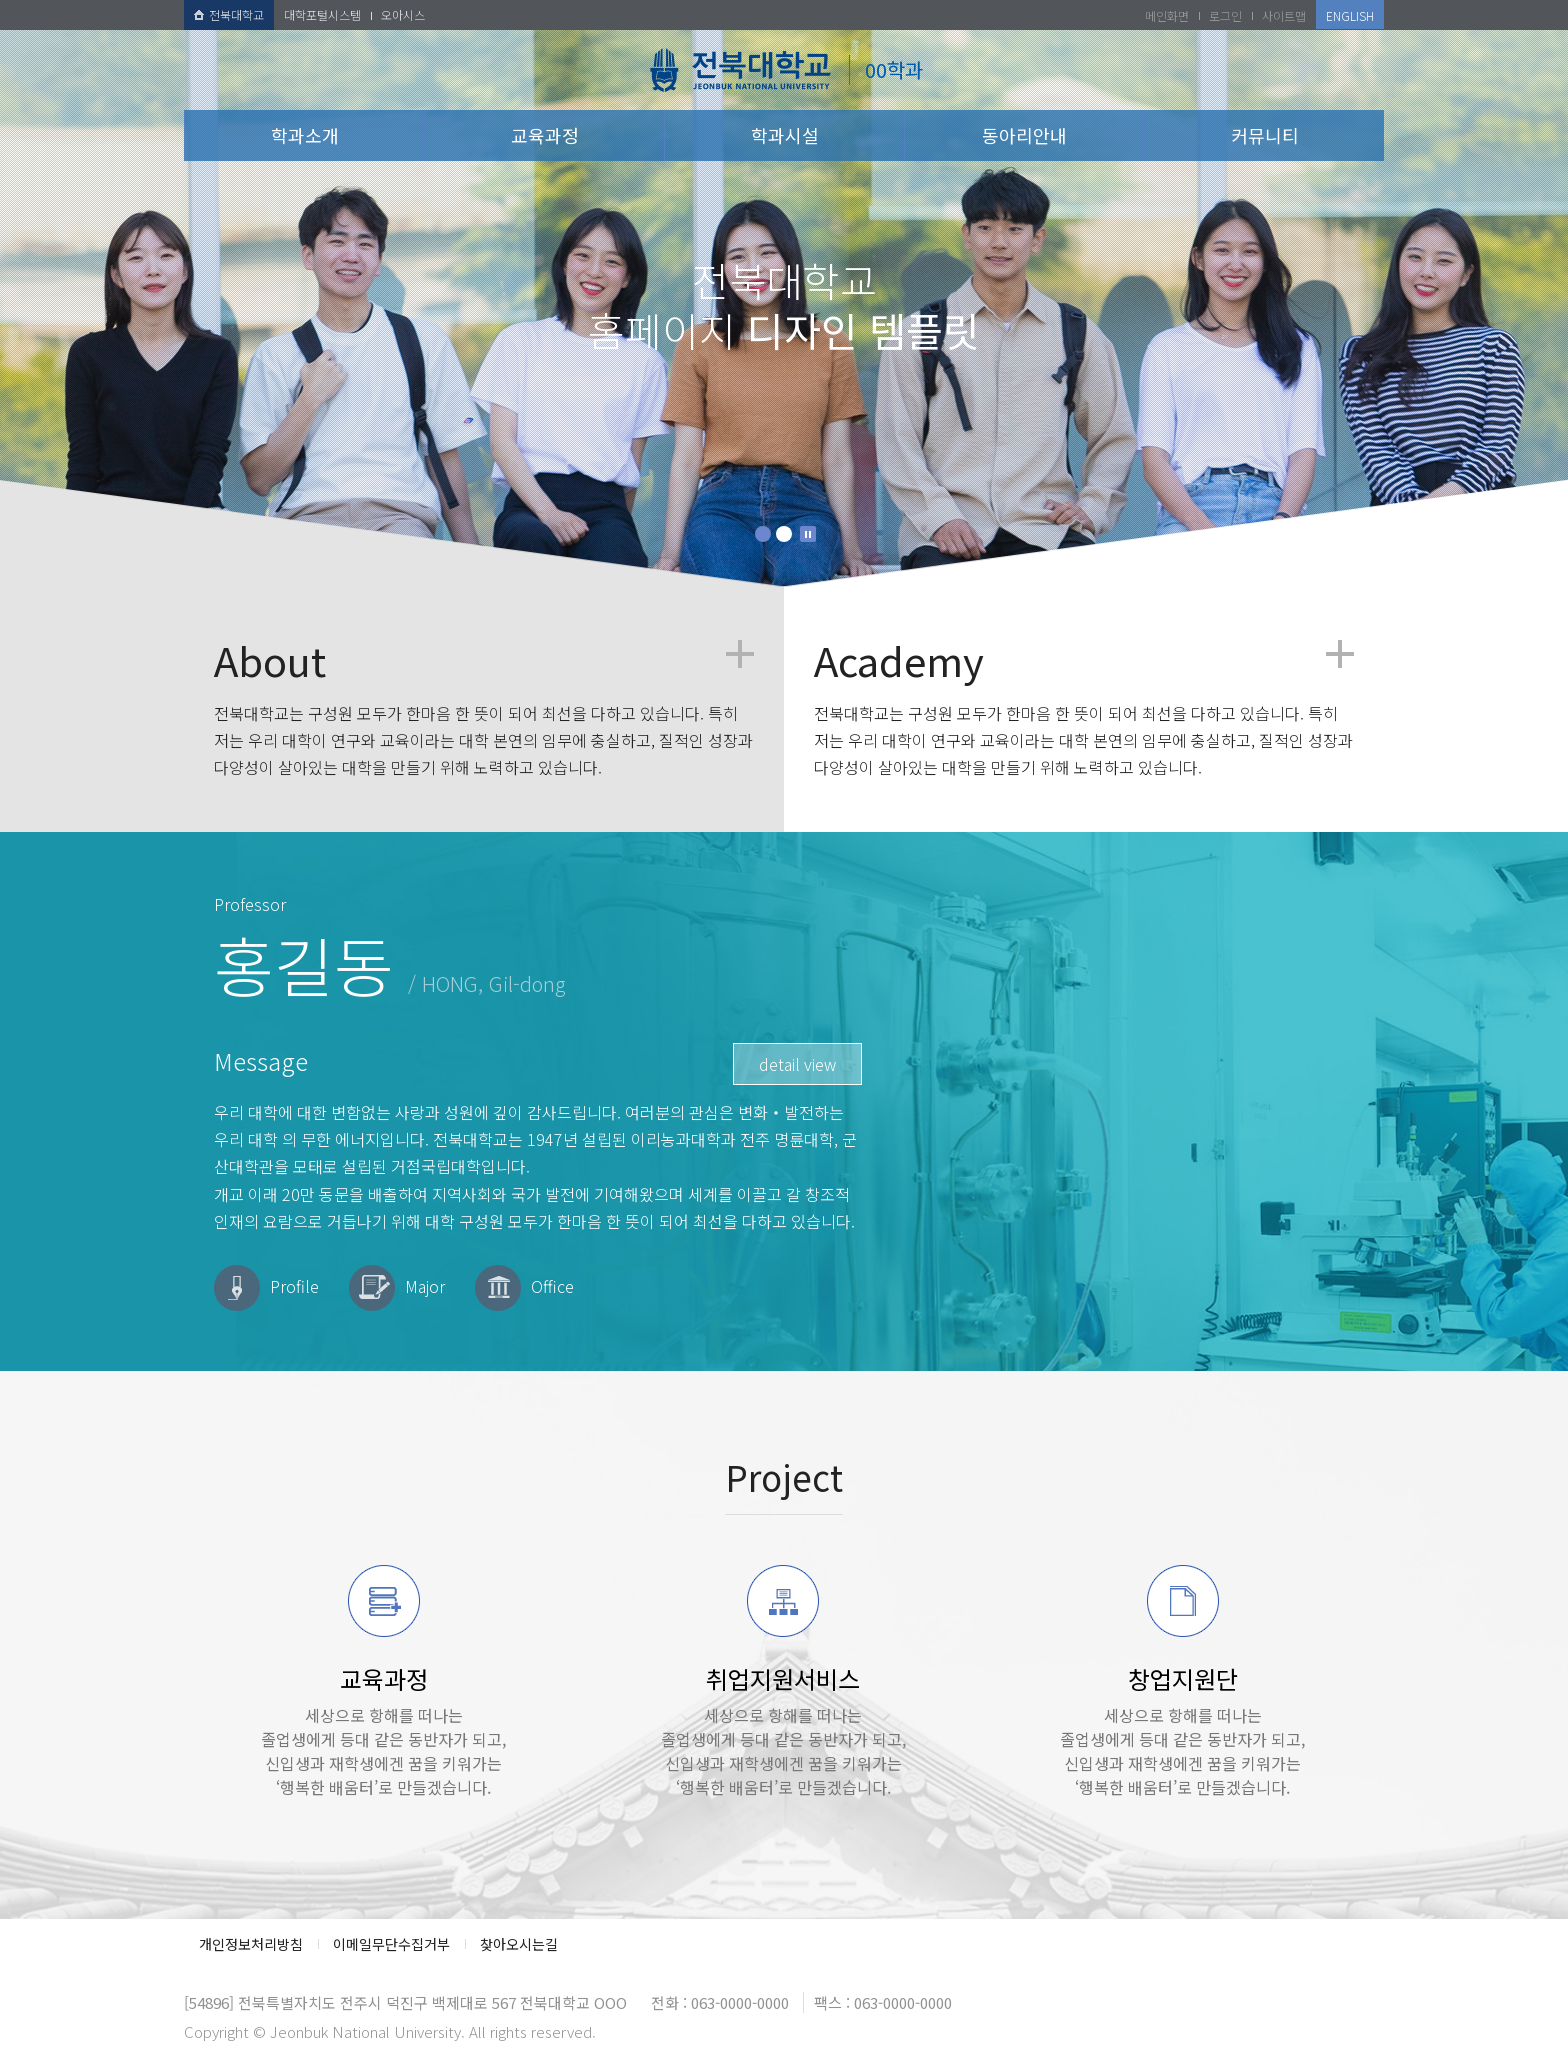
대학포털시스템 (322, 14)
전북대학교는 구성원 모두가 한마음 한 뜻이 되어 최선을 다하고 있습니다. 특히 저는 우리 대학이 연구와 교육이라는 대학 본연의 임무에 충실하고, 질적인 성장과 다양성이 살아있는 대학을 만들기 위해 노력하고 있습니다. (484, 709)
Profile (294, 1286)
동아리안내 (1024, 135)
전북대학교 (229, 14)
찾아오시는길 (519, 1944)
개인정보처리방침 (251, 1944)
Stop (808, 534)
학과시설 (785, 135)
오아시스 (403, 14)
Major (425, 1286)
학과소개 (305, 135)
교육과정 (545, 135)
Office (552, 1286)
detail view (797, 1064)
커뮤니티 (1265, 135)
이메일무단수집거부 (391, 1944)
